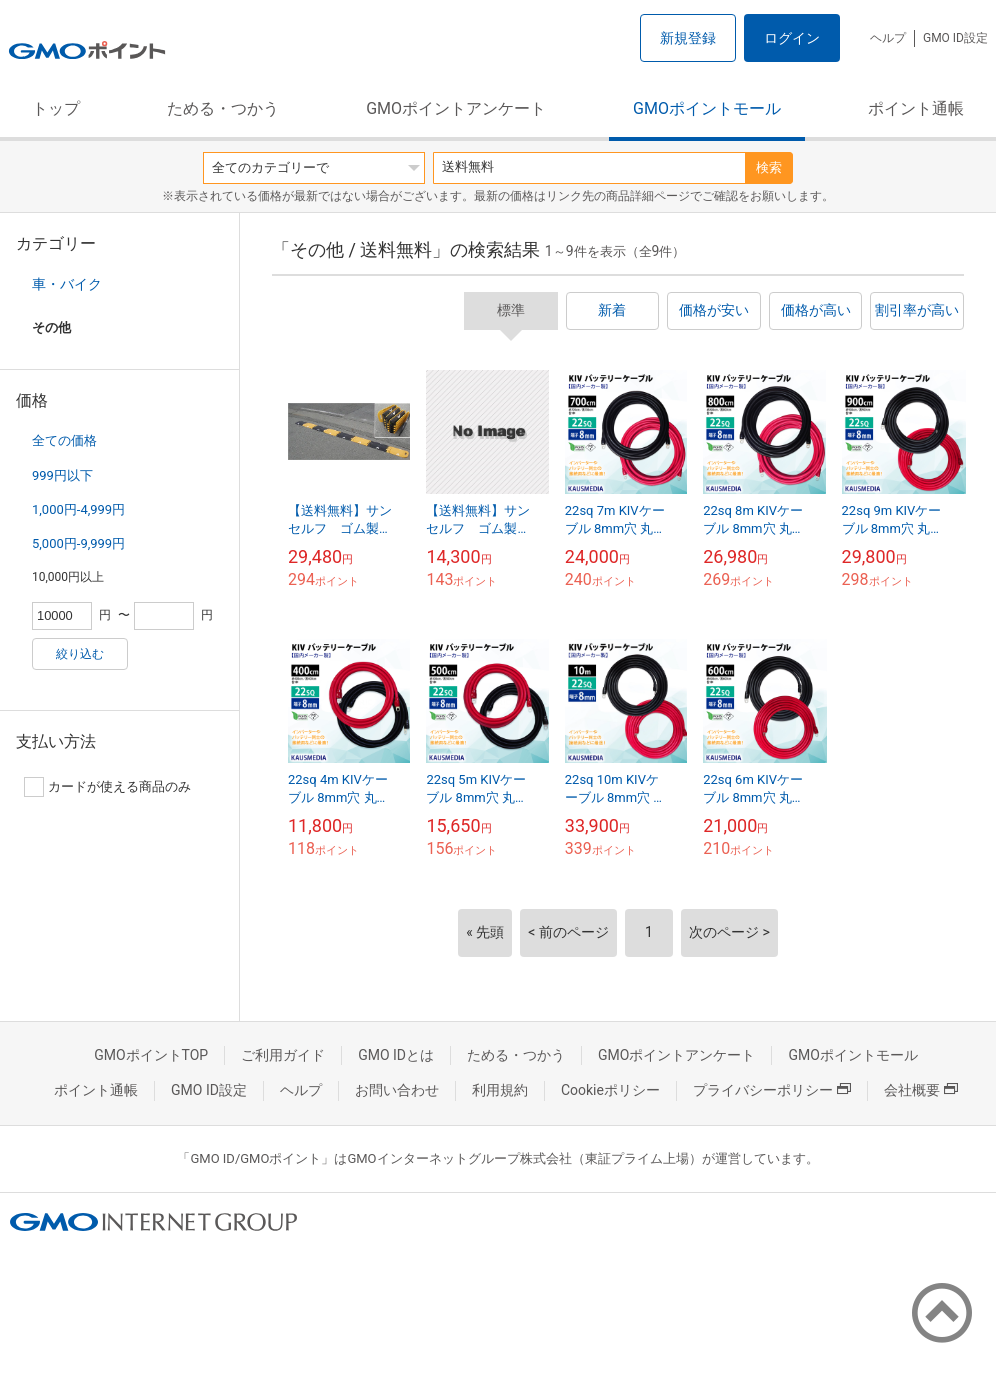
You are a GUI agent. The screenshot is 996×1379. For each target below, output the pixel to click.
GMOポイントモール (707, 108)
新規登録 (688, 38)
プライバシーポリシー (772, 1090)
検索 (769, 167)
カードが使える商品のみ (107, 787)
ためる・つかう (223, 108)
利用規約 (500, 1090)
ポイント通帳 (916, 108)
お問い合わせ (397, 1090)
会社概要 (921, 1090)
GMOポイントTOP (151, 1055)
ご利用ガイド (283, 1055)
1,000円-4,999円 (78, 509)
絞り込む (80, 654)
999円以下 (62, 475)
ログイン (792, 38)
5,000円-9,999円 (78, 543)
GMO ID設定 (955, 38)
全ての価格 (64, 440)
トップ (56, 108)
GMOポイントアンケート (456, 108)
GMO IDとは (396, 1055)
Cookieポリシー (610, 1090)
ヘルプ (888, 38)
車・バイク (67, 284)
